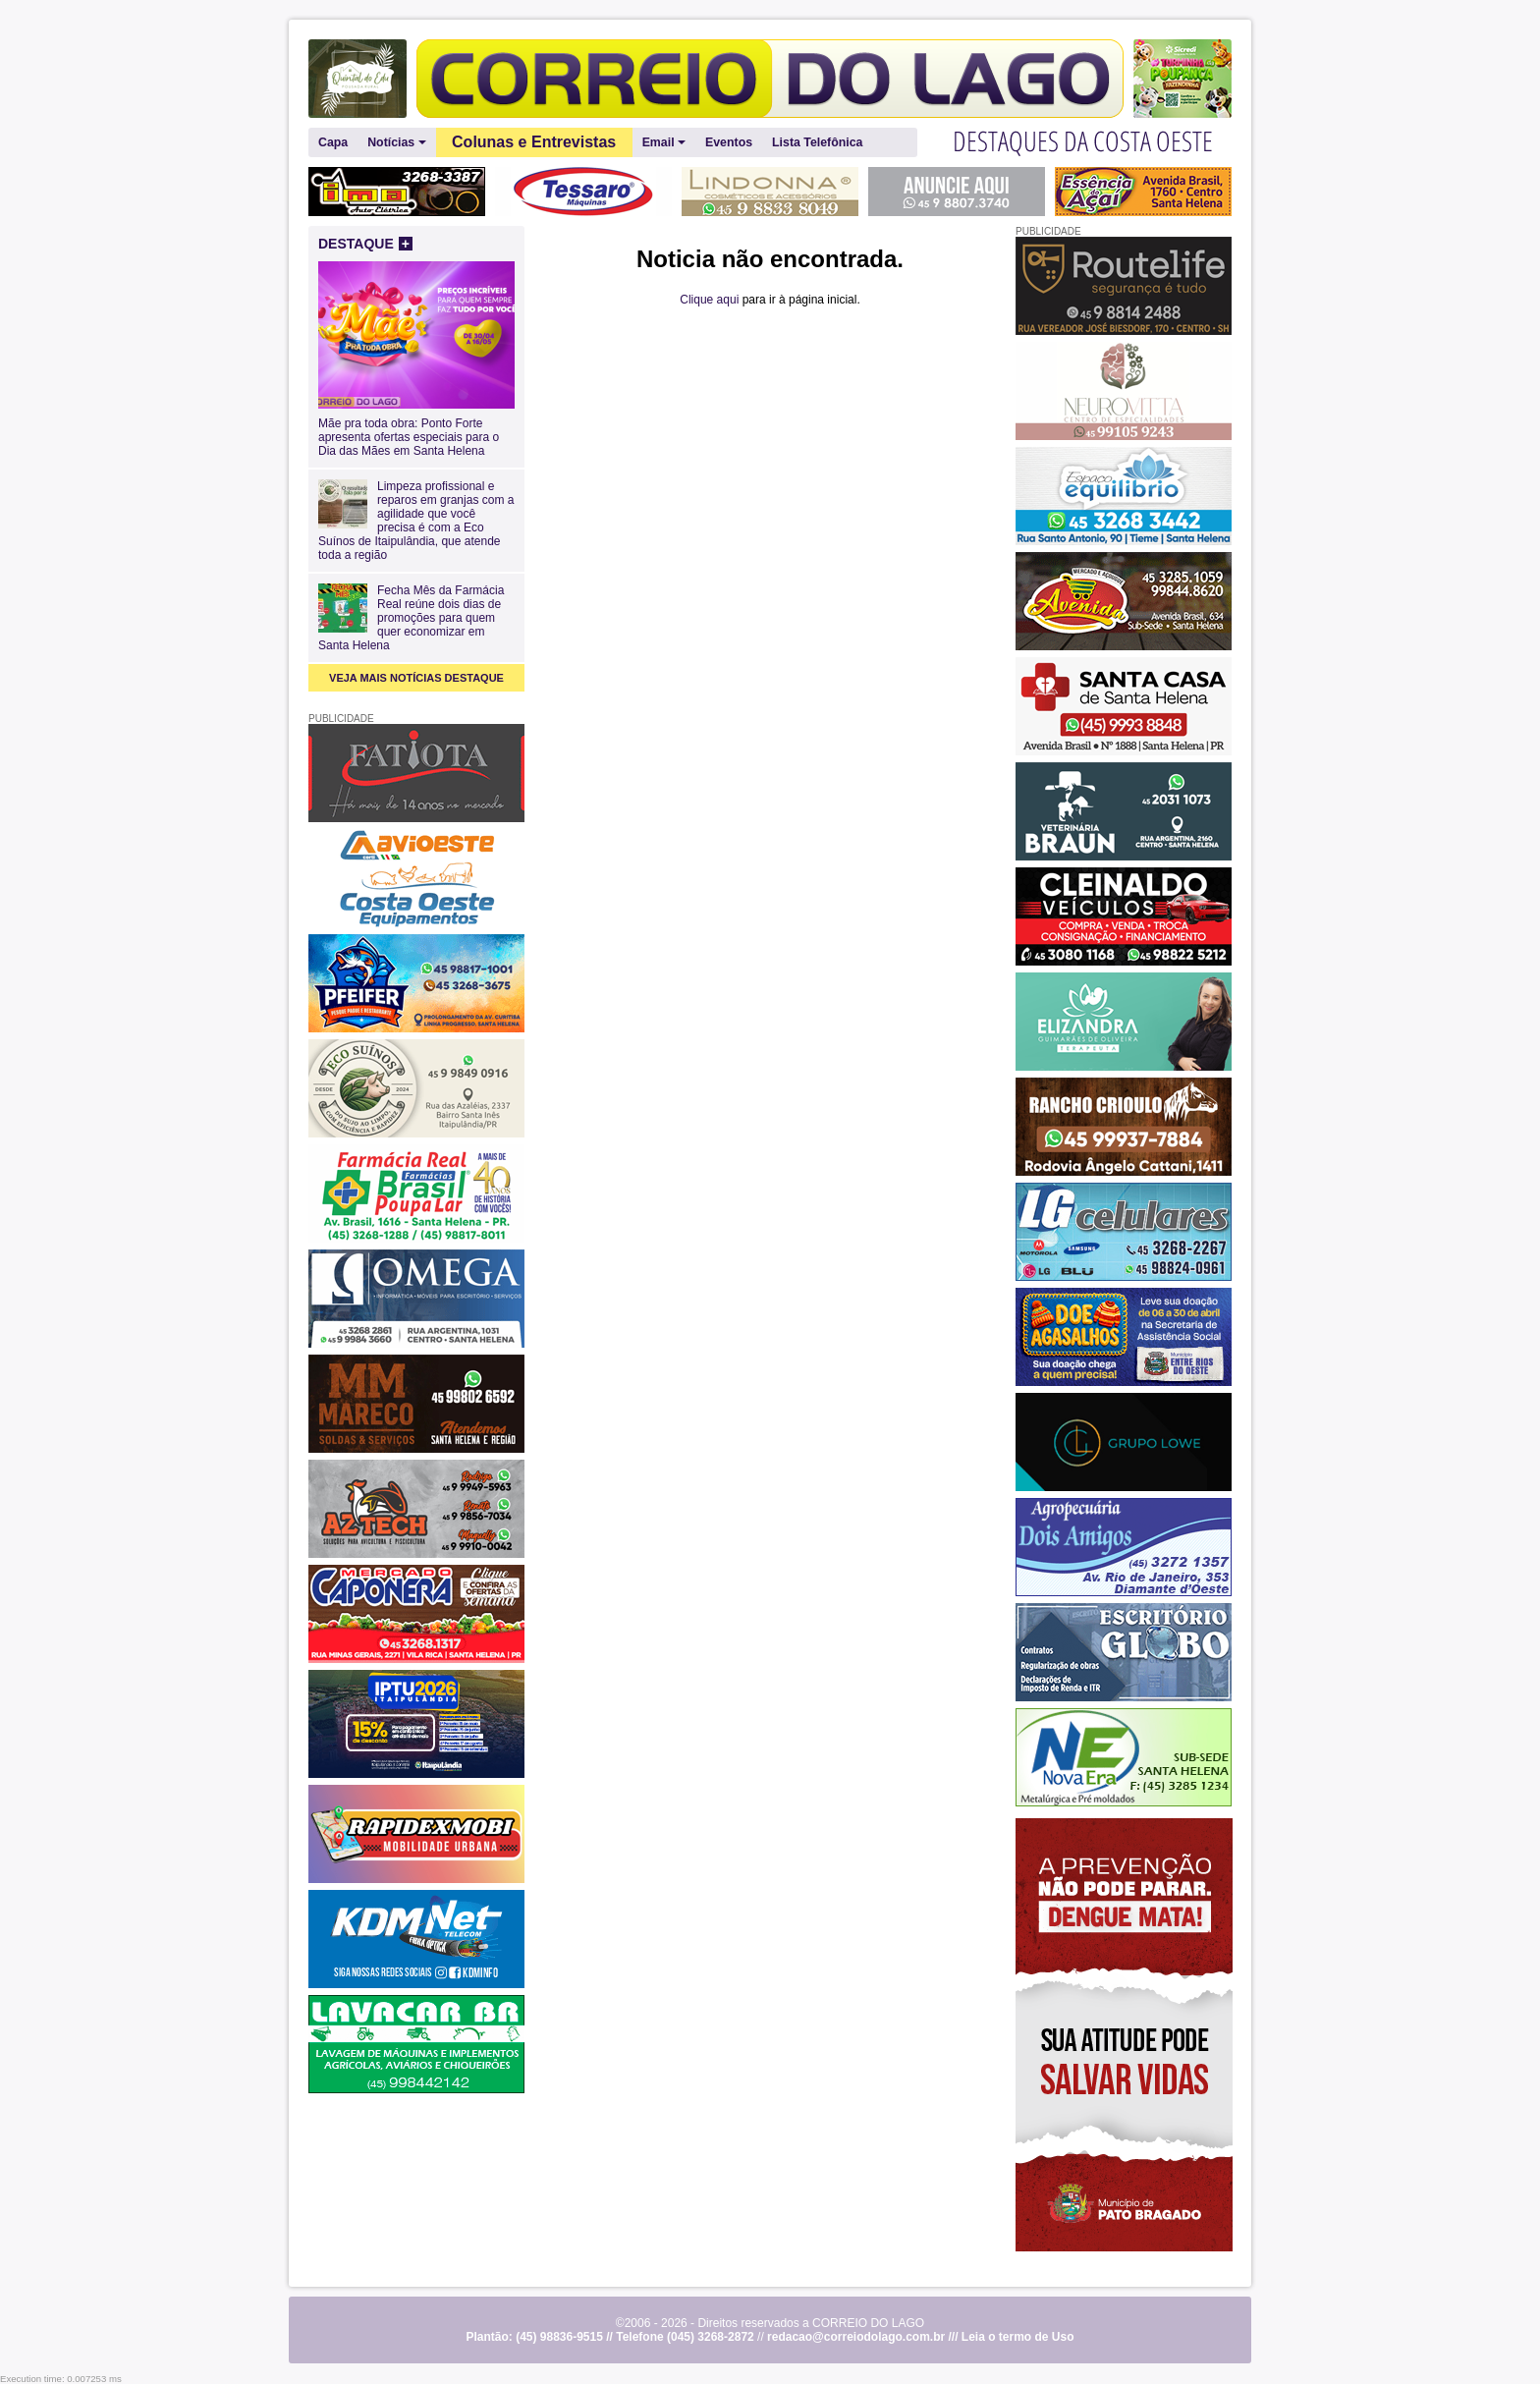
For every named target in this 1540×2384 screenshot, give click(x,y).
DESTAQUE (365, 243)
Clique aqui (709, 299)
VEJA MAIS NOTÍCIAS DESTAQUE (416, 678)
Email (664, 143)
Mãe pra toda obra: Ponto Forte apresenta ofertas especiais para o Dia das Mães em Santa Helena (416, 430)
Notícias (396, 143)
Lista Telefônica (817, 142)
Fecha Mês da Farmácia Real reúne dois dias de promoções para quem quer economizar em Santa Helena (411, 617)
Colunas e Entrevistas (534, 142)
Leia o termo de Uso (1018, 2337)
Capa (333, 142)
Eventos (728, 142)
